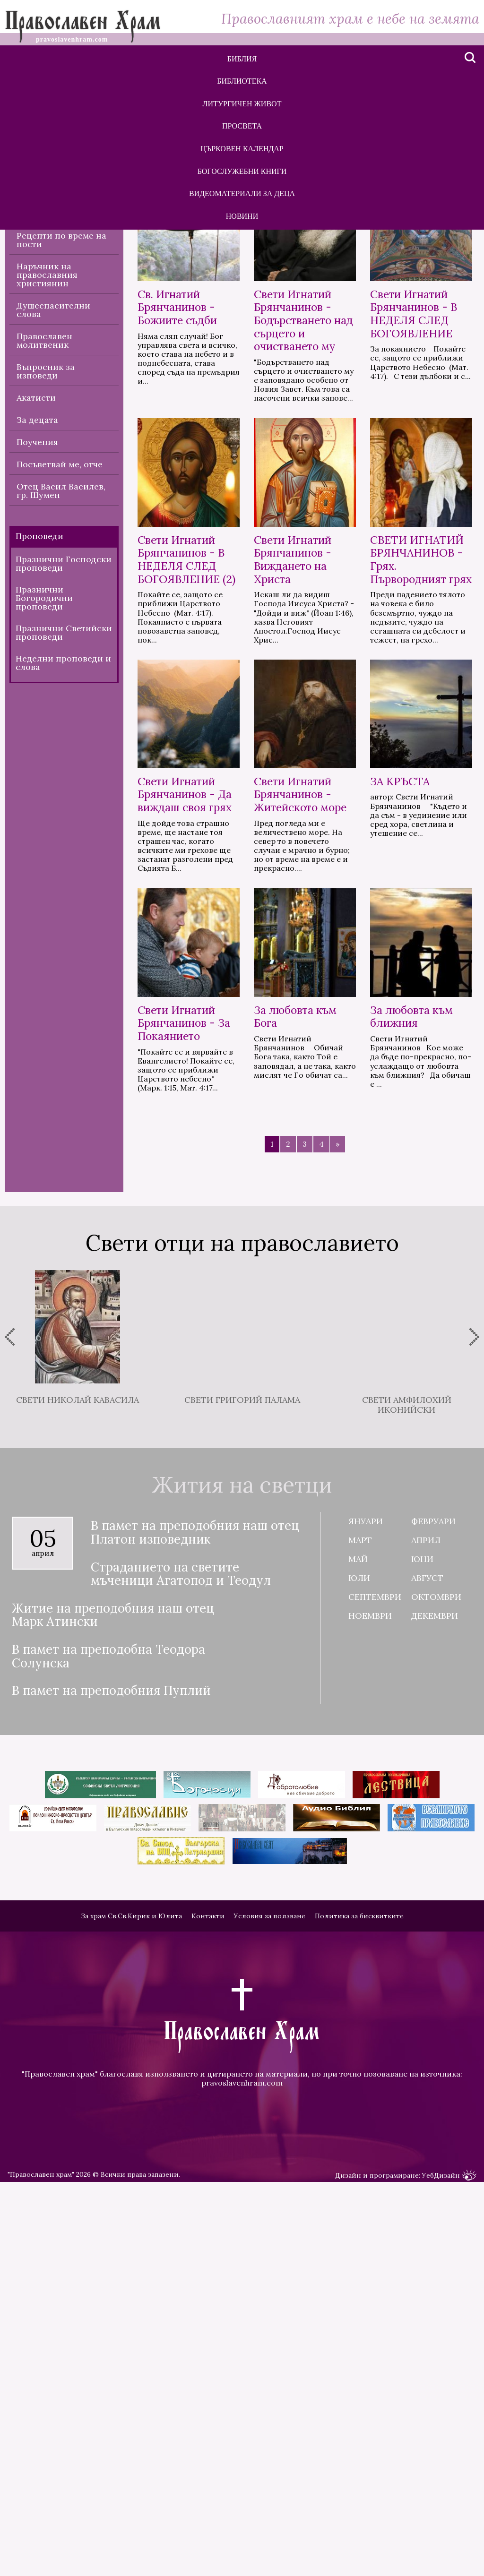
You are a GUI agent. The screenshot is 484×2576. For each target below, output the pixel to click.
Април (426, 1948)
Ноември (370, 2023)
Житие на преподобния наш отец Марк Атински (113, 2023)
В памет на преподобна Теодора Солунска (108, 2064)
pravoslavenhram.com (242, 2491)
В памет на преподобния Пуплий (111, 2099)
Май (358, 1967)
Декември (434, 2023)
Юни (422, 1967)
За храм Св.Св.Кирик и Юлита (131, 2324)
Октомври (436, 2005)
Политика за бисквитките (359, 2324)
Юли (359, 1986)
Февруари (433, 1929)
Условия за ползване (269, 2324)
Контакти (208, 2324)
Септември (374, 2005)
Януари (365, 1929)
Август (427, 1986)
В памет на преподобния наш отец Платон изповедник (195, 1940)
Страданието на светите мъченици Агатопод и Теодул (181, 1982)
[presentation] (10, 1745)
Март (360, 1948)
